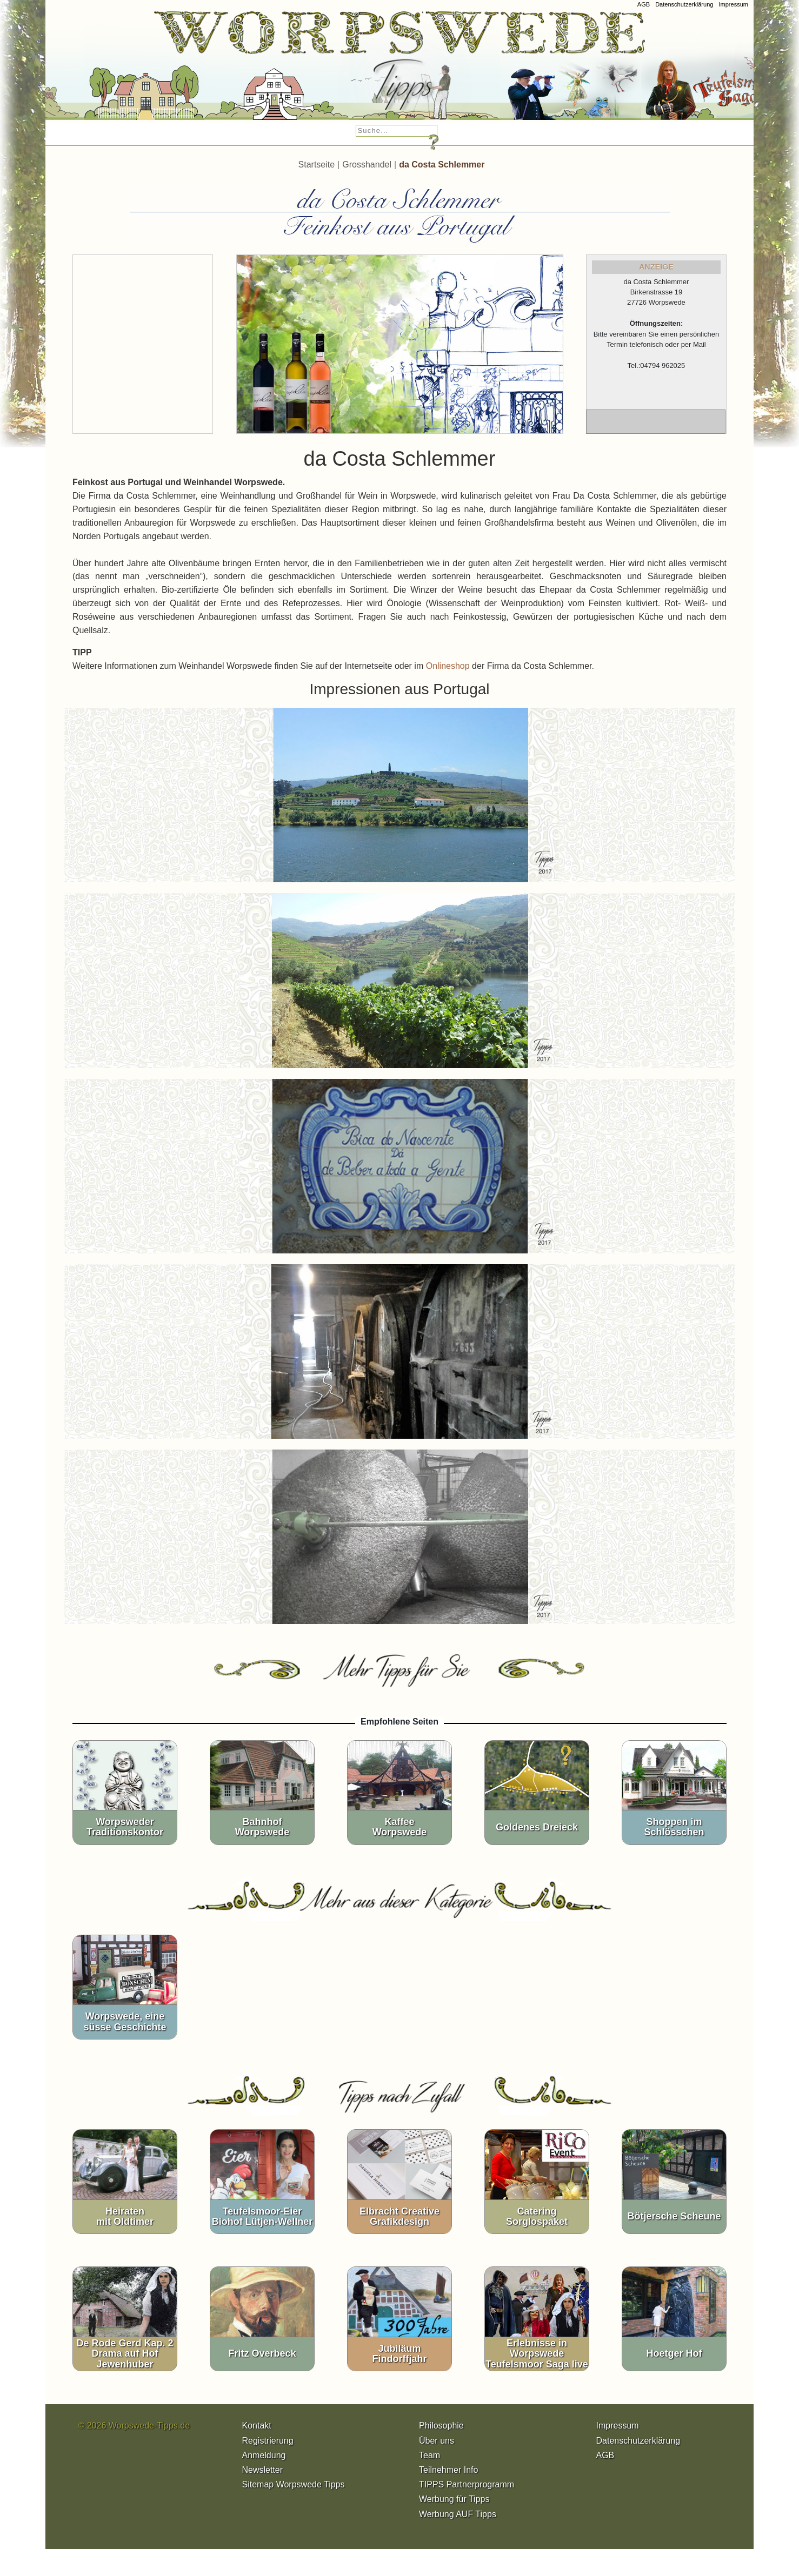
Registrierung (268, 2440)
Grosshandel (366, 164)
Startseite (316, 164)
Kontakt (256, 2425)
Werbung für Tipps (454, 2499)
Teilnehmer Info (448, 2469)
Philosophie (441, 2425)
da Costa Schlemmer (441, 164)
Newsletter (262, 2469)
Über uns (436, 2440)
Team (429, 2455)
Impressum (733, 4)
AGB (643, 4)
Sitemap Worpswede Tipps (293, 2484)
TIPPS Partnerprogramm (466, 2484)
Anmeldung (264, 2455)
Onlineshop (448, 665)
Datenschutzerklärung (684, 4)
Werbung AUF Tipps (457, 2514)
